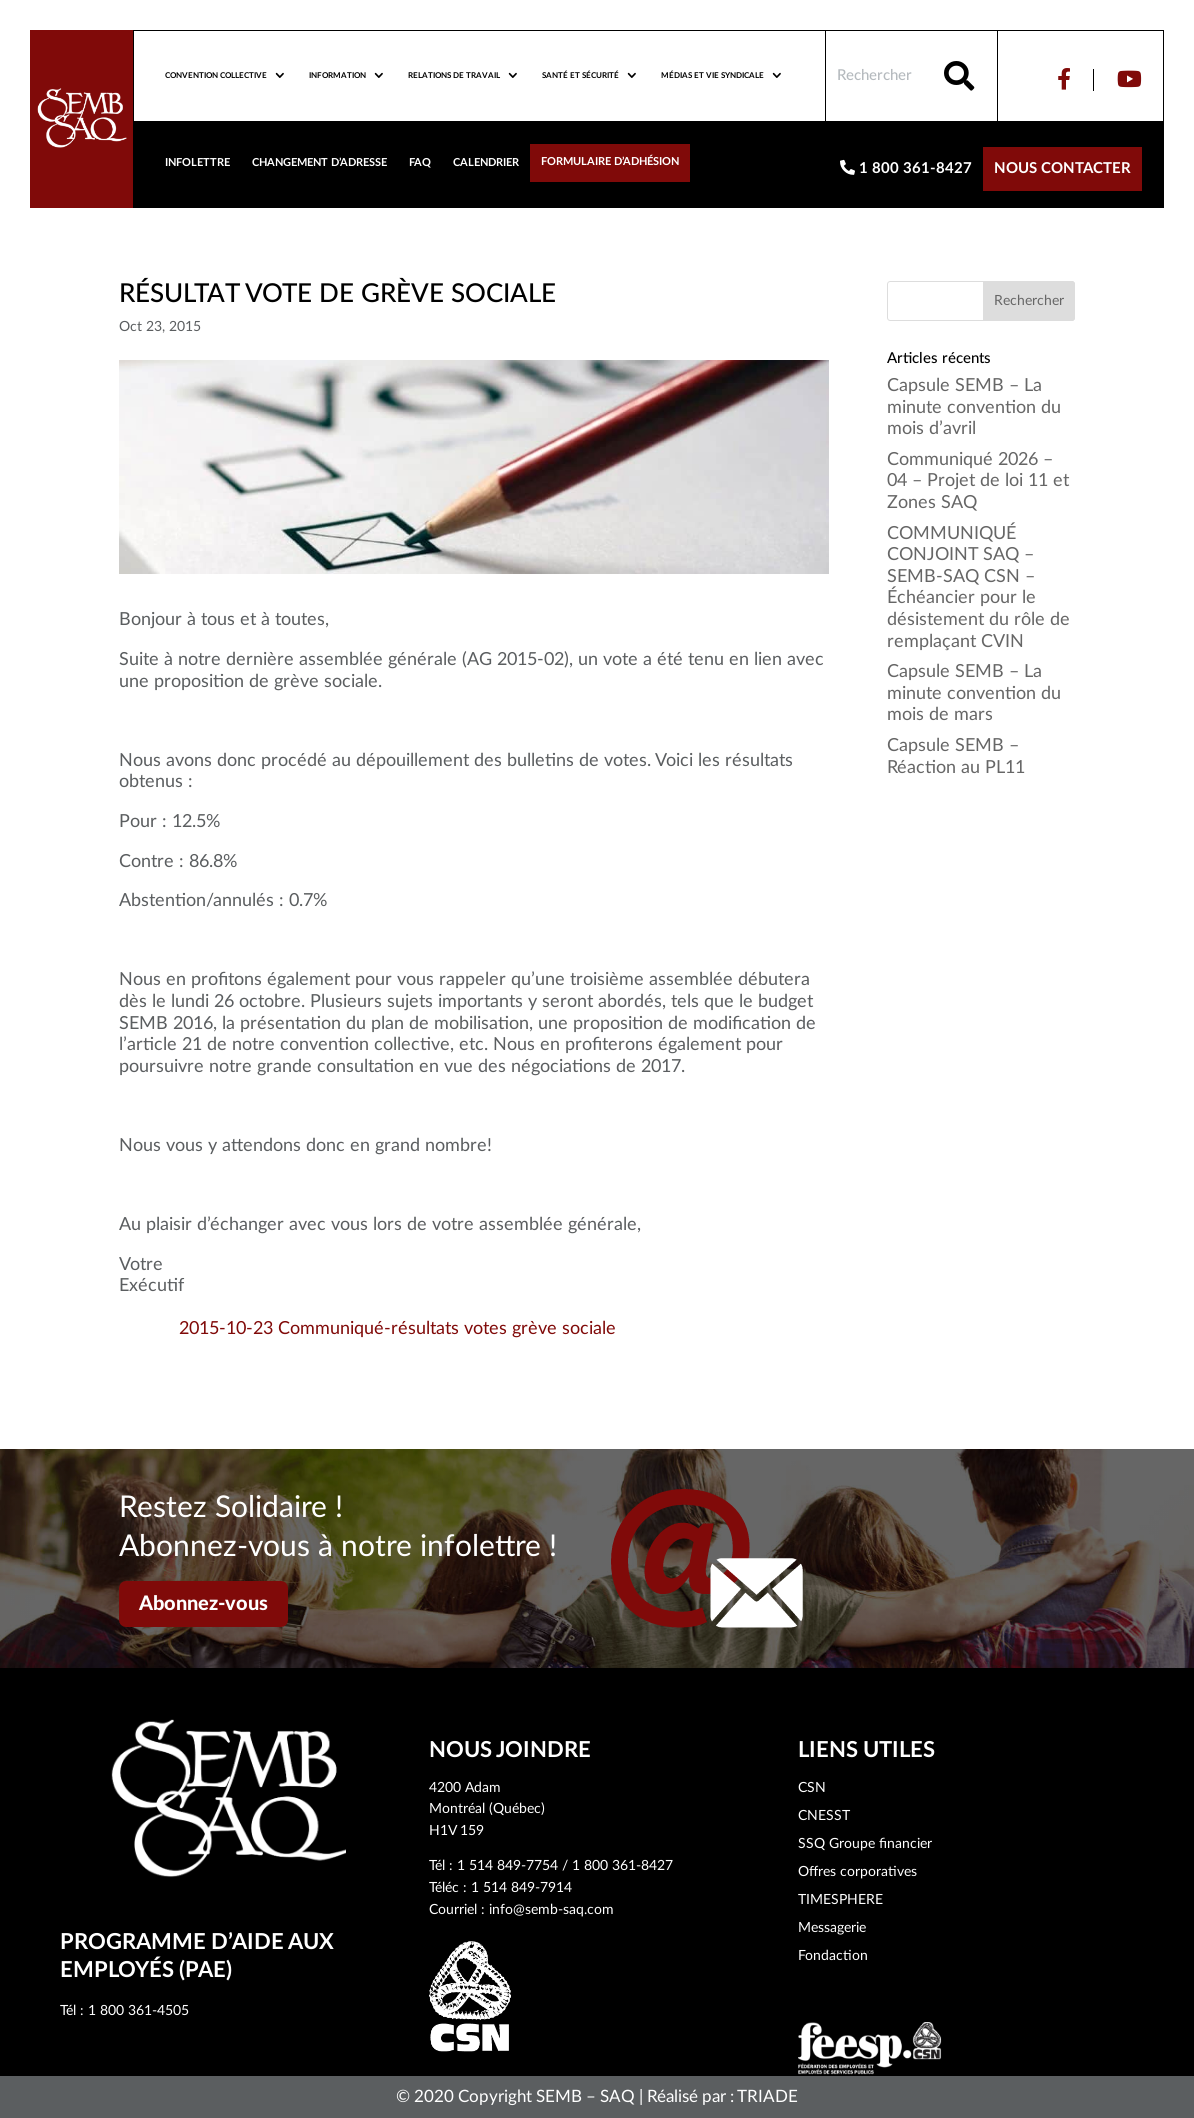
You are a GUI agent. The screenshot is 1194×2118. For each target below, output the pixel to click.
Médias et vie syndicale (712, 75)
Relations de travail (454, 75)
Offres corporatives (857, 1872)
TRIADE (767, 2096)
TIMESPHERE (840, 1900)
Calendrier (486, 162)
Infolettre (197, 162)
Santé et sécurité (580, 75)
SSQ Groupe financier (865, 1844)
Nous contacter (1062, 168)
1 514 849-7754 (507, 1866)
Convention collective (216, 75)
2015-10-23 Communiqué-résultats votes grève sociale (397, 1329)
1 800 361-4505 (138, 2011)
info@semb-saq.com (551, 1910)
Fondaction (833, 1956)
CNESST (824, 1816)
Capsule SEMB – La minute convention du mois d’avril (974, 407)
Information (337, 75)
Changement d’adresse (319, 162)
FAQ (420, 162)
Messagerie (832, 1928)
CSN (812, 1788)
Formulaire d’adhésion (610, 161)
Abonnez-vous (203, 1604)
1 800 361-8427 (906, 168)
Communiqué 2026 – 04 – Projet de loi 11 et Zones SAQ (978, 481)
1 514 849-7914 (521, 1888)
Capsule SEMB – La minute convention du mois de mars (974, 693)
